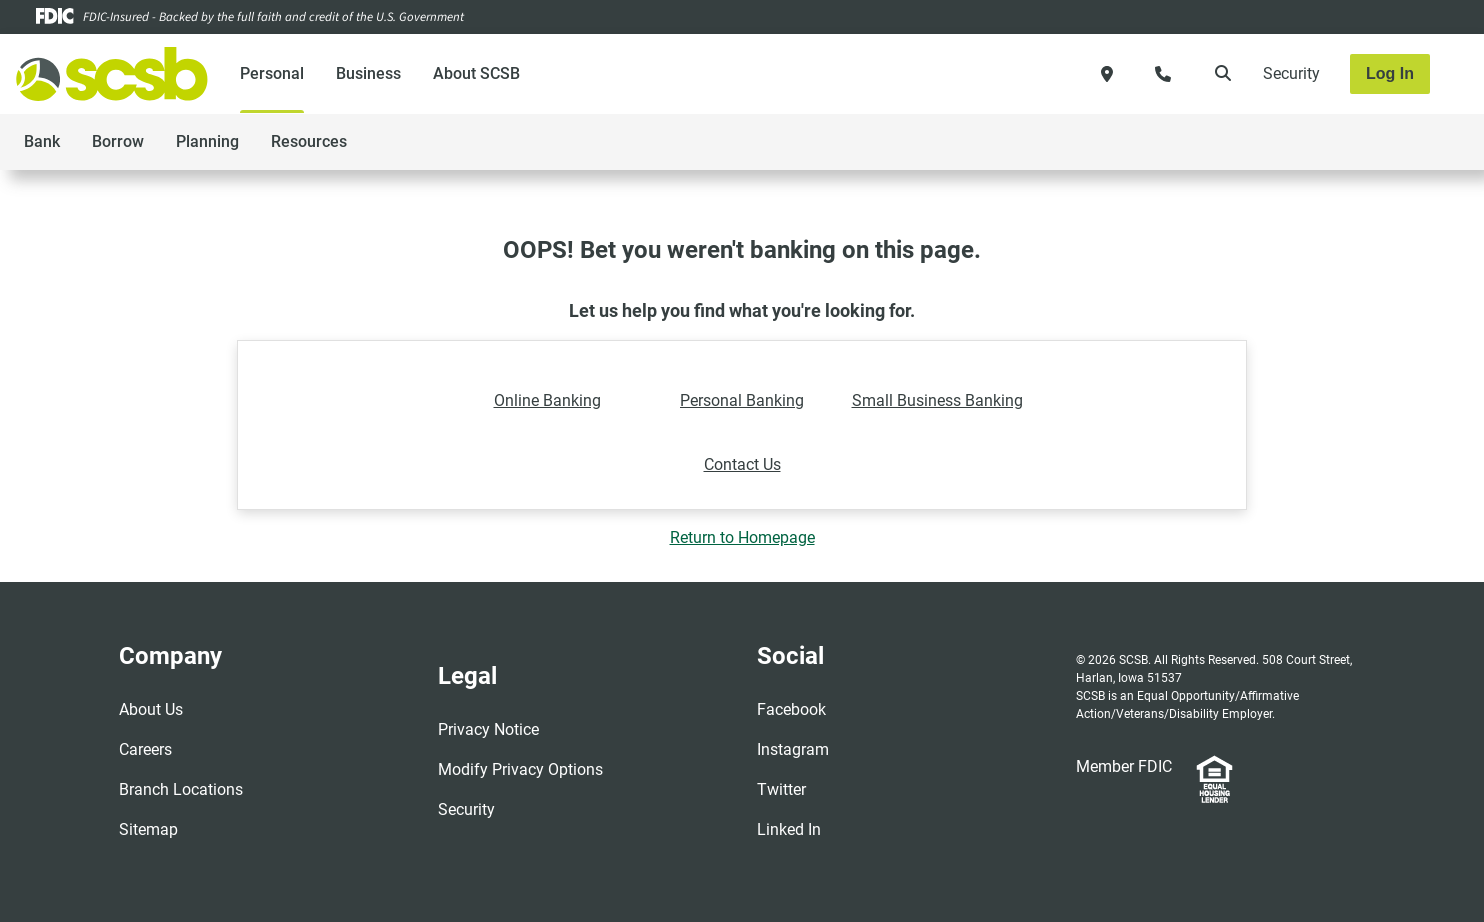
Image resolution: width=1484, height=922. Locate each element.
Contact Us (742, 464)
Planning (207, 141)
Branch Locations (181, 789)
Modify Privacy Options (520, 769)
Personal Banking (742, 400)
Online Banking (547, 400)
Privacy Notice (488, 729)
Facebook (791, 709)
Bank (42, 141)
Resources (309, 141)
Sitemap (148, 829)
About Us (151, 709)
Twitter (781, 789)
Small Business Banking (937, 400)
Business (368, 73)
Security (1291, 73)
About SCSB (476, 73)
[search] (1219, 74)
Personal (272, 73)
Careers (145, 749)
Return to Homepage (742, 537)
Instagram (793, 749)
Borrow (118, 141)
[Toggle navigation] (1326, 131)
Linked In (789, 829)
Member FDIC (1124, 766)
